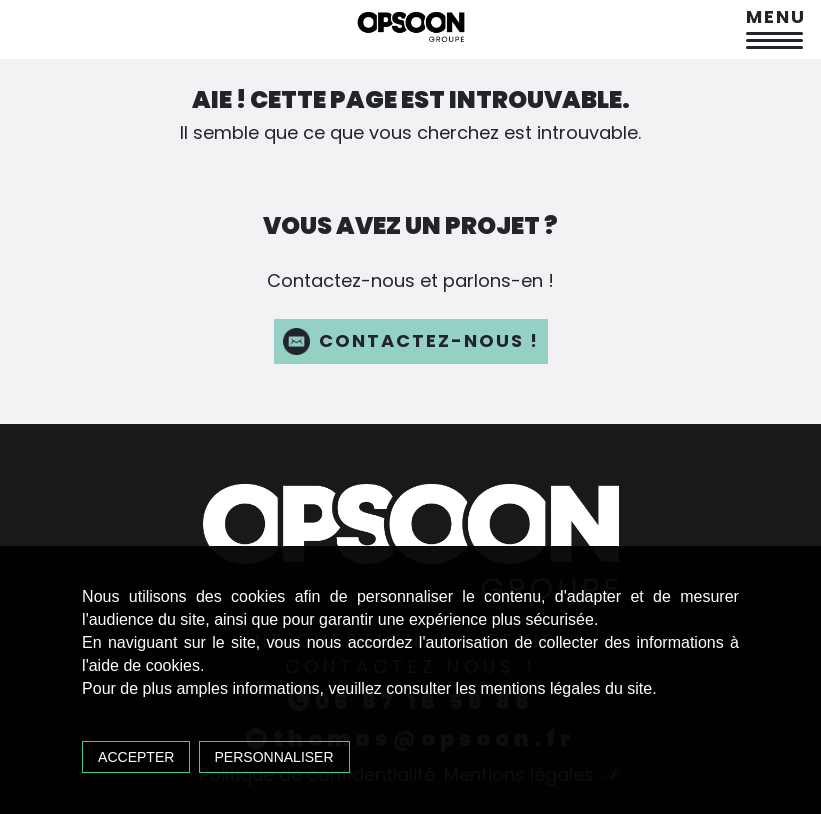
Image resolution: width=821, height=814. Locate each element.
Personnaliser (274, 757)
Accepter (136, 757)
